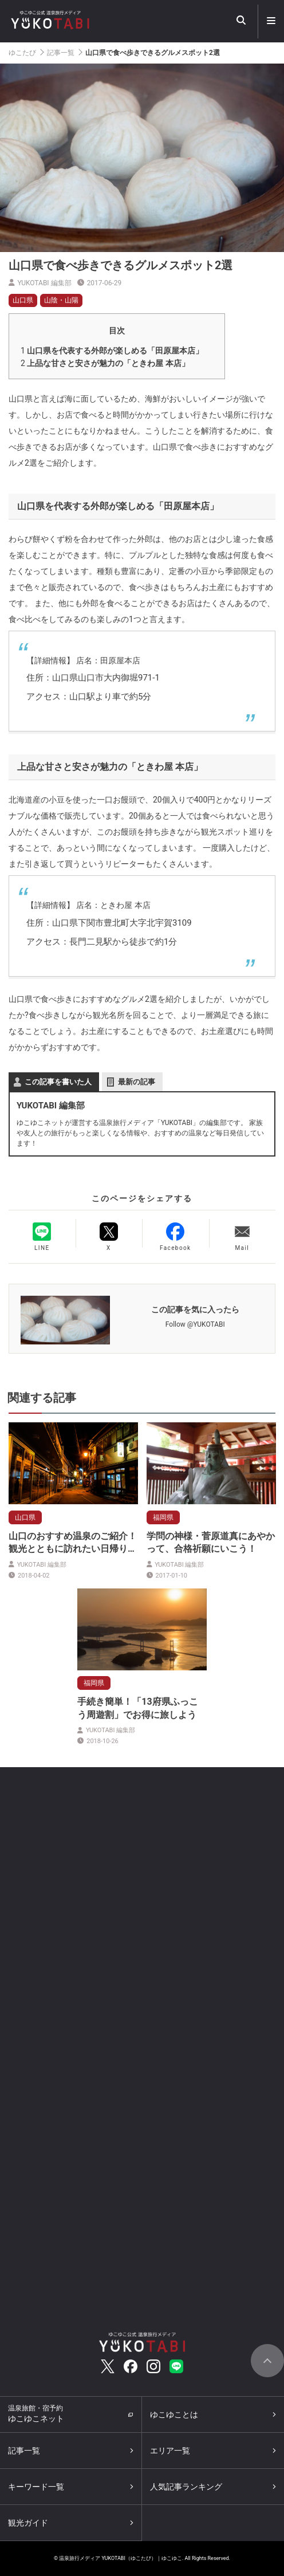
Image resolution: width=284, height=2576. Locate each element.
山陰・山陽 (61, 300)
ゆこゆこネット (36, 2413)
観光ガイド (28, 2522)
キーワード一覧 (36, 2486)
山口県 (23, 300)
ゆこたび (22, 53)
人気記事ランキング (186, 2486)
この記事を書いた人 (58, 1081)
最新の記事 (136, 1081)
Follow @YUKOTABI (195, 1324)
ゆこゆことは (174, 2414)
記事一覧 (60, 53)
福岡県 (163, 1517)
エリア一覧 (170, 2450)
